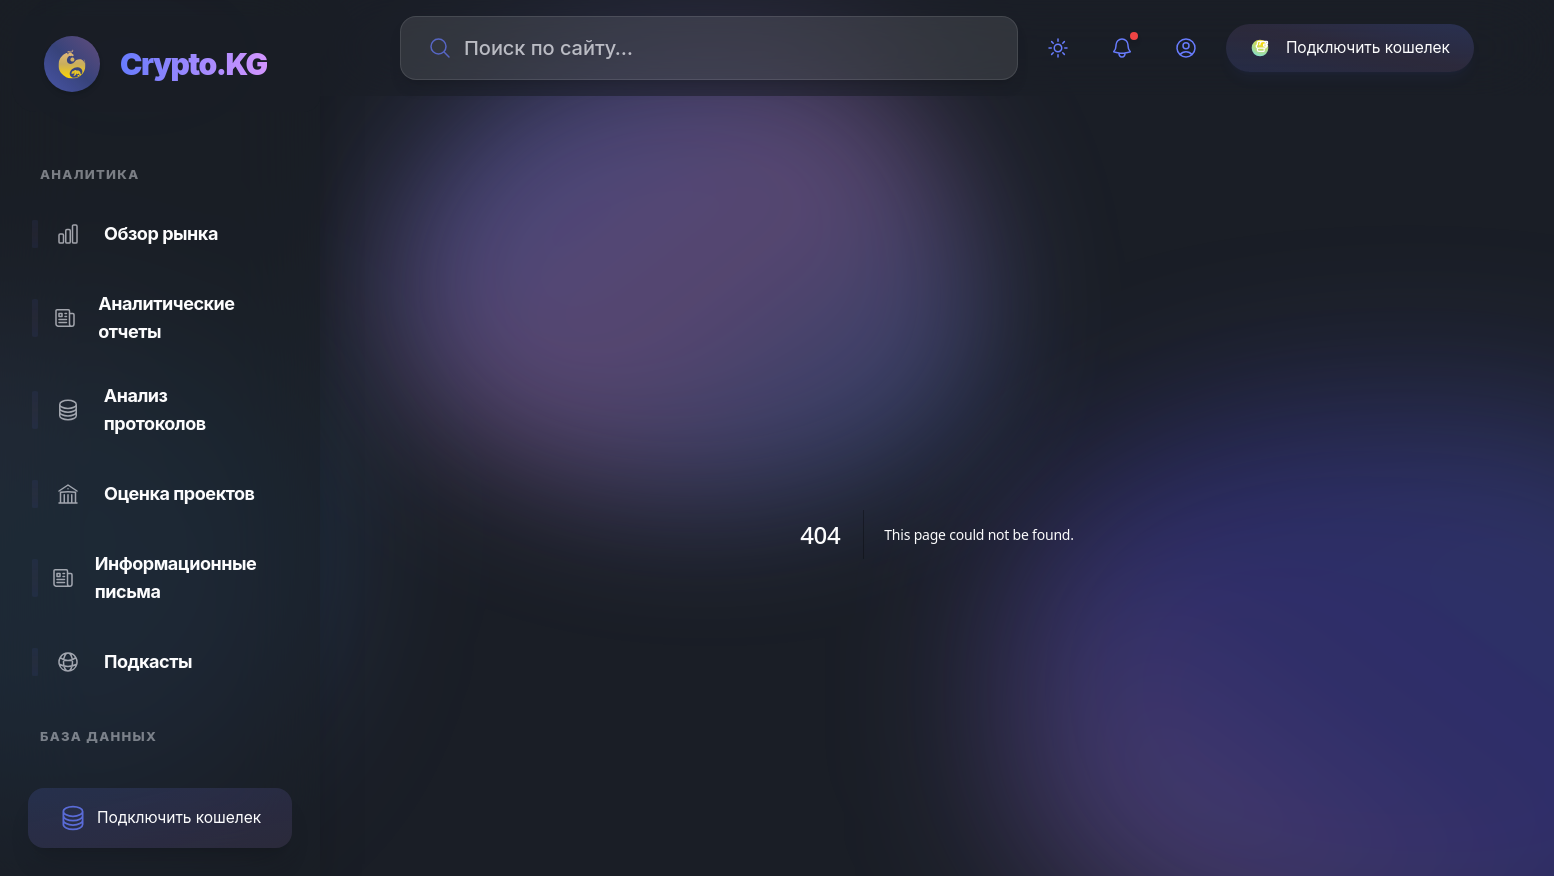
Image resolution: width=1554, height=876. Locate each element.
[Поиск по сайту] (721, 48)
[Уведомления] (1122, 48)
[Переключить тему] (1058, 48)
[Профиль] (1186, 48)
